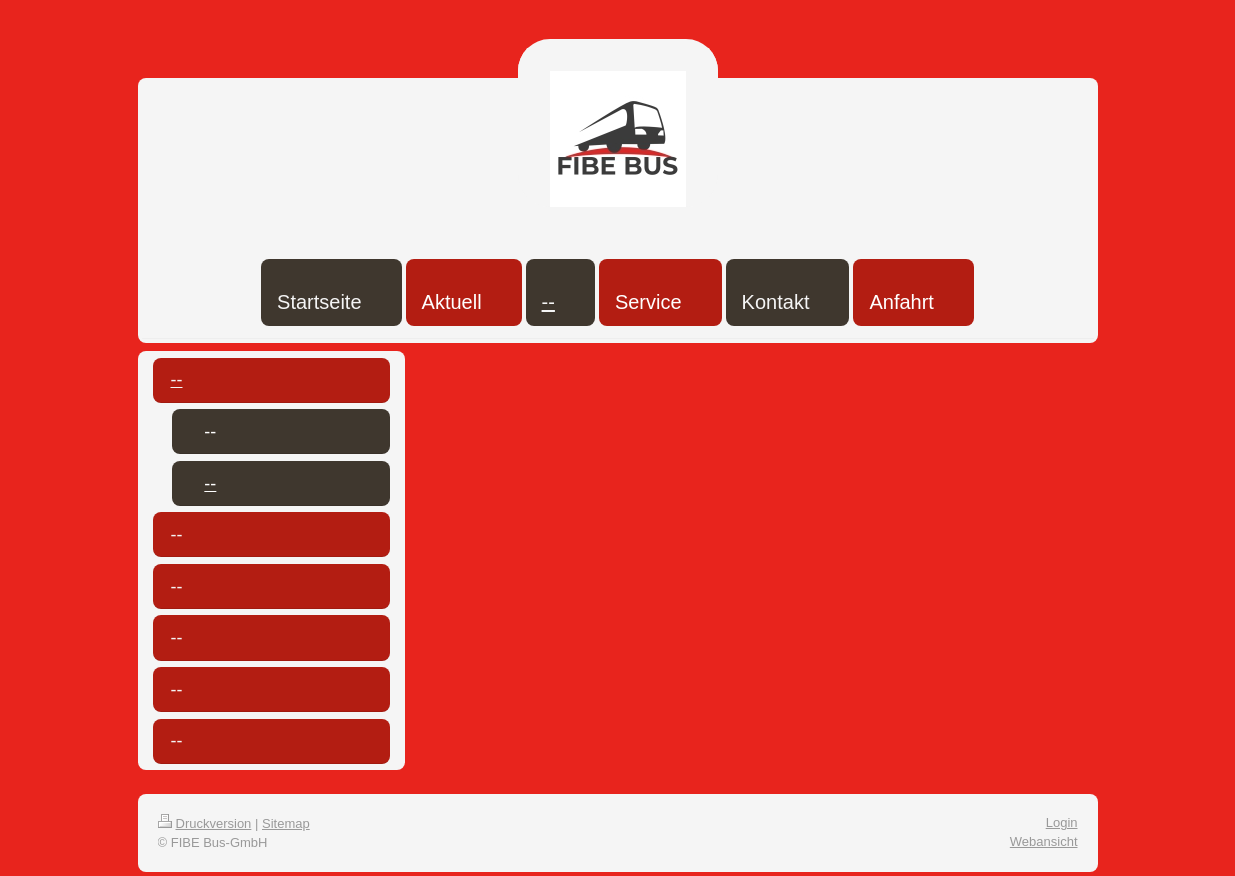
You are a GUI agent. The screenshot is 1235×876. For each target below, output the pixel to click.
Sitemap (286, 823)
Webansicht (1044, 841)
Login (1062, 822)
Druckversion (205, 823)
